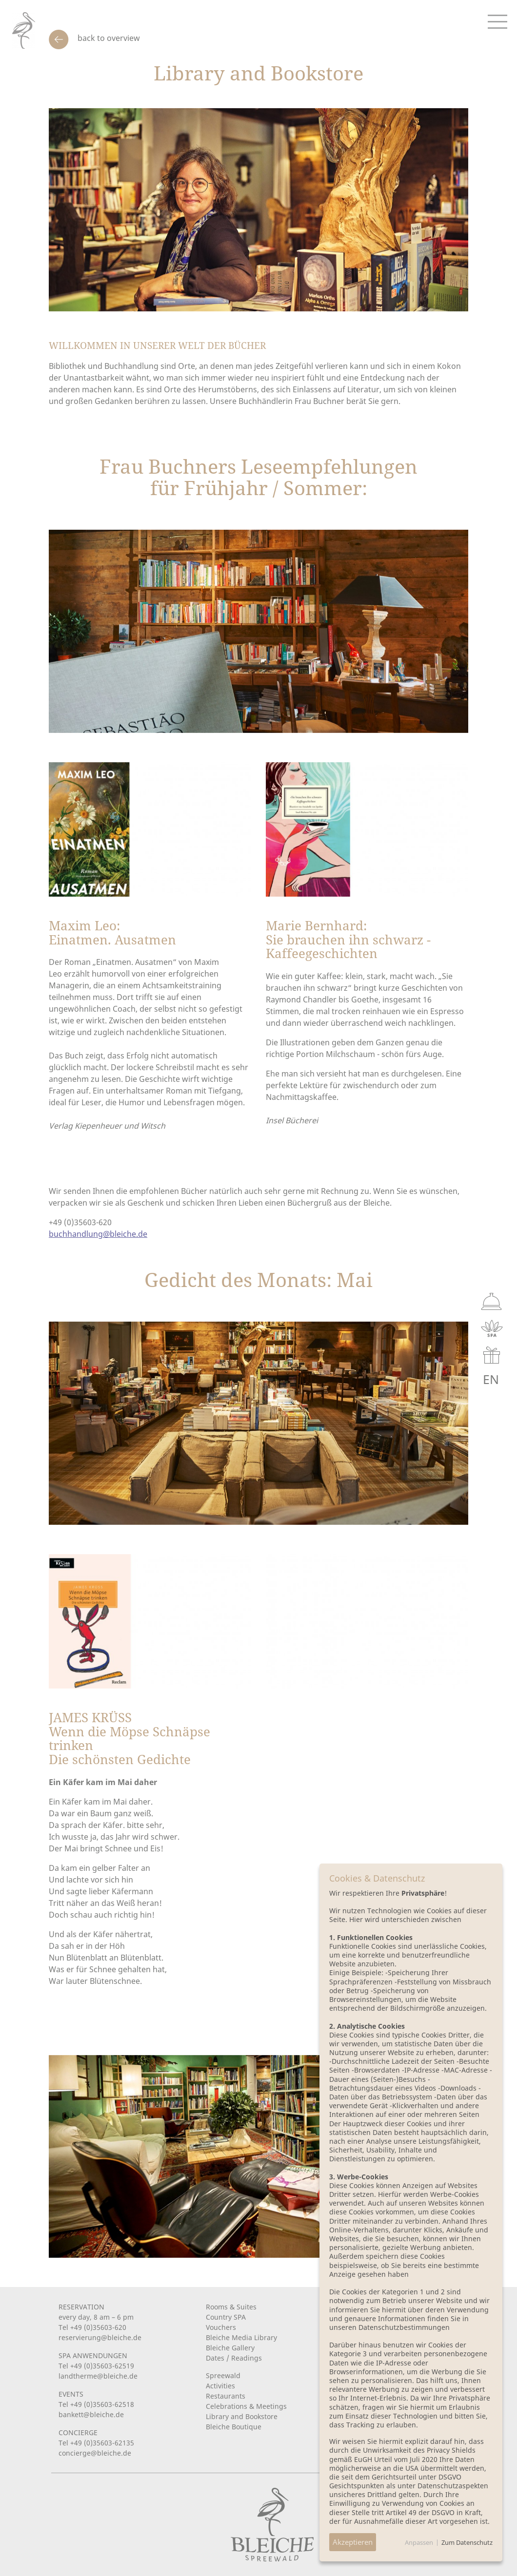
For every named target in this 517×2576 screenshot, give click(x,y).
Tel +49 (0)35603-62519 (96, 2365)
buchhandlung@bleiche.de (98, 1234)
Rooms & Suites (231, 2306)
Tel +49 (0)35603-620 (92, 2327)
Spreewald (223, 2375)
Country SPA (226, 2317)
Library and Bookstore (242, 2416)
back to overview (108, 38)
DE (443, 1379)
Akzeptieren (353, 2542)
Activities (220, 2385)
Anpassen (419, 2542)
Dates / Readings (234, 2358)
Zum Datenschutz (467, 2542)
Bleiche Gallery (230, 2347)
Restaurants (225, 2396)
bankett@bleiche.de (91, 2414)
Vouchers (221, 2327)
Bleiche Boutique (233, 2426)
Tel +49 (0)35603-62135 (96, 2442)
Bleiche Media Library (241, 2337)
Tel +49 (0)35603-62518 (96, 2404)
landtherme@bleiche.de (98, 2376)
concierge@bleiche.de (95, 2453)
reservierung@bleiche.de (100, 2337)
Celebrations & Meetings (246, 2406)
